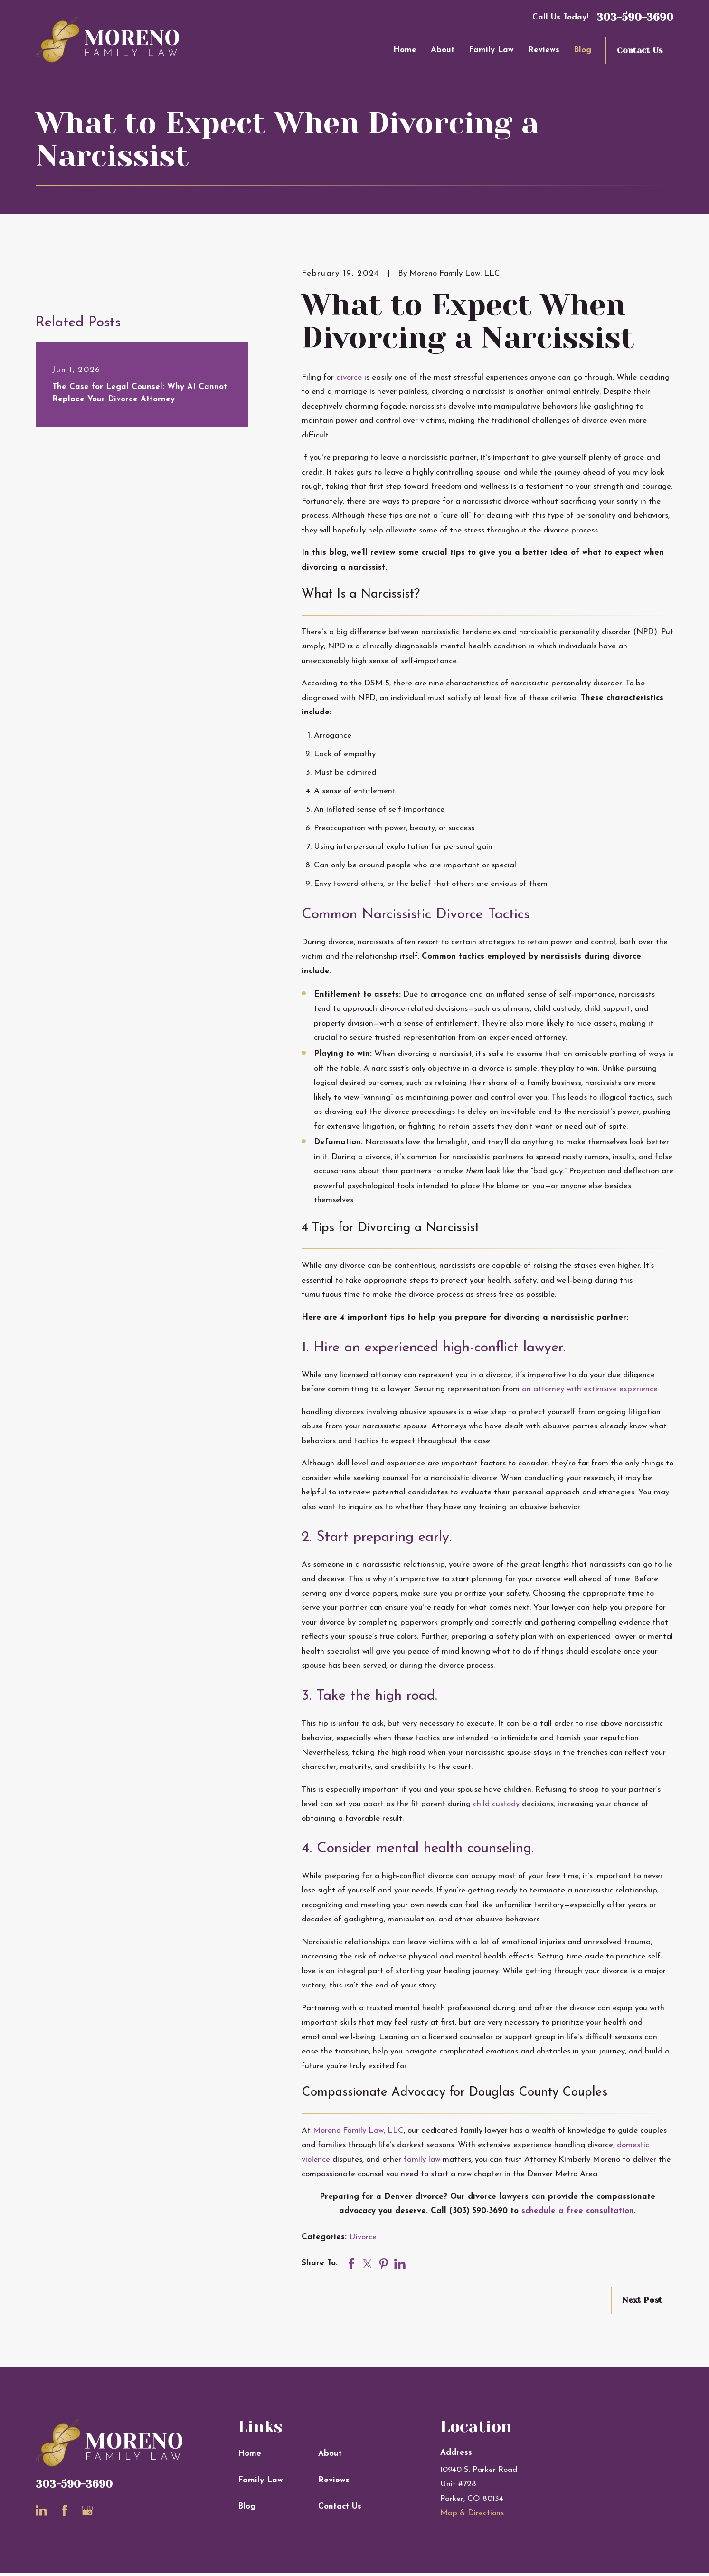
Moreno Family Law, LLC (358, 2131)
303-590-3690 (634, 17)
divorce (349, 377)
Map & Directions (472, 2513)
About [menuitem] (442, 50)
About (330, 2454)
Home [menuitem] (404, 50)
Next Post (642, 2300)
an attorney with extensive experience (590, 1389)
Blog (246, 2506)
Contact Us (639, 50)
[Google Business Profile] (87, 2510)
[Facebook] (64, 2510)
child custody (496, 1804)
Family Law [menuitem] (491, 50)
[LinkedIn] (41, 2510)
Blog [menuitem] (582, 50)
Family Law (260, 2480)
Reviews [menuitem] (543, 50)
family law (422, 2160)
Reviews (334, 2480)
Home (249, 2454)
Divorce (363, 2237)
